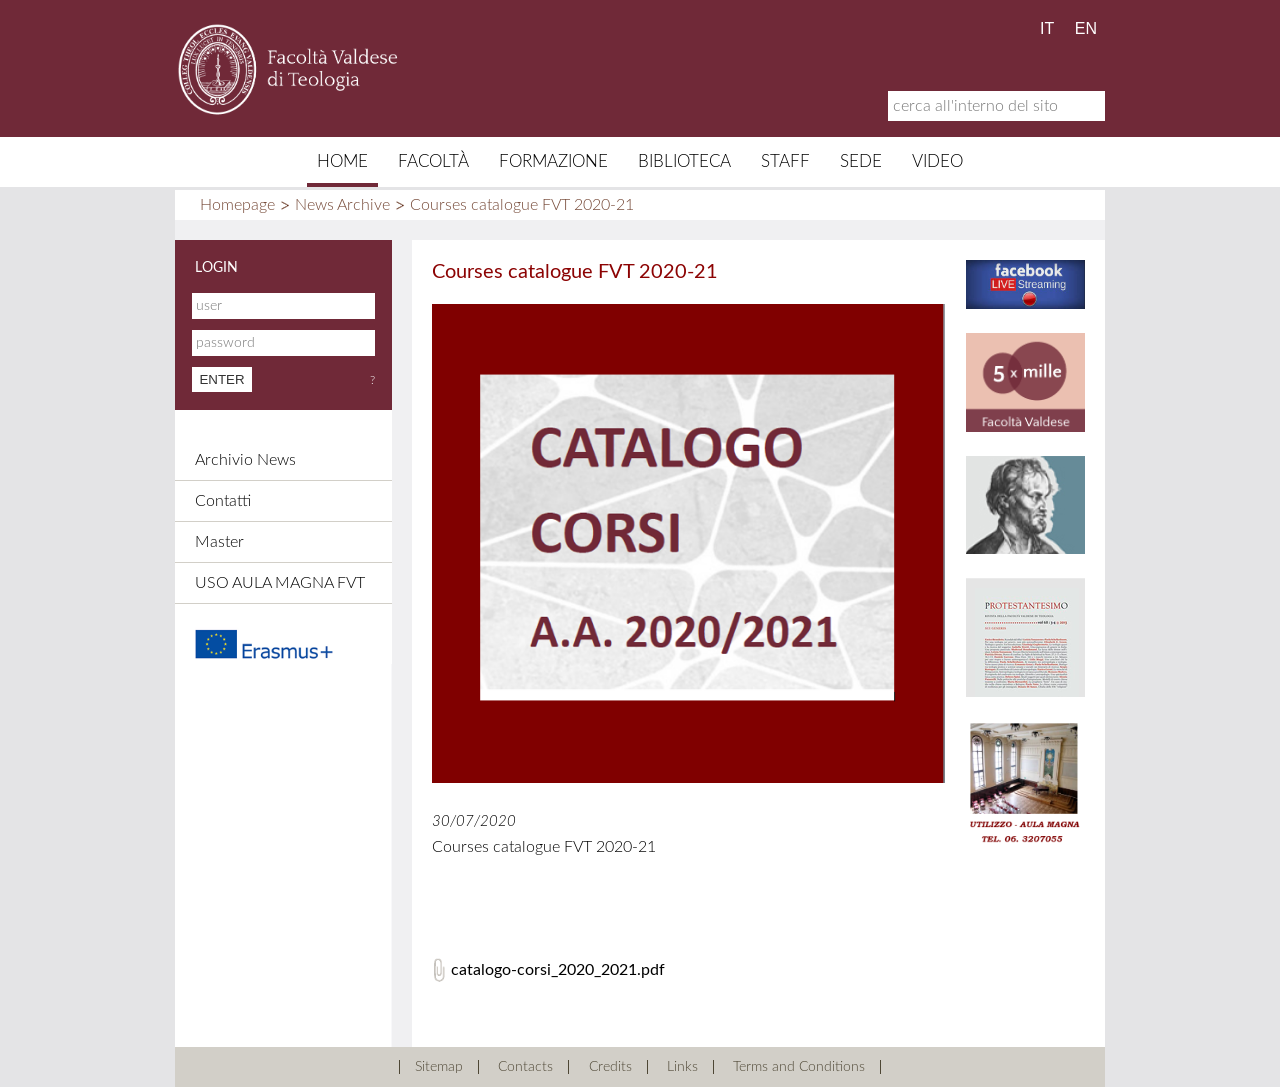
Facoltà (433, 161)
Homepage (237, 205)
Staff (785, 161)
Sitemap (439, 1067)
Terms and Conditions (799, 1067)
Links (682, 1067)
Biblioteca (684, 161)
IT (1047, 28)
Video (937, 161)
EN (1086, 28)
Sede (861, 161)
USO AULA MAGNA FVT (280, 583)
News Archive (342, 205)
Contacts (525, 1067)
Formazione (553, 161)
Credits (610, 1067)
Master (219, 542)
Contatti (223, 501)
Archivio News (245, 460)
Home (342, 161)
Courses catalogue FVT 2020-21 (522, 205)
